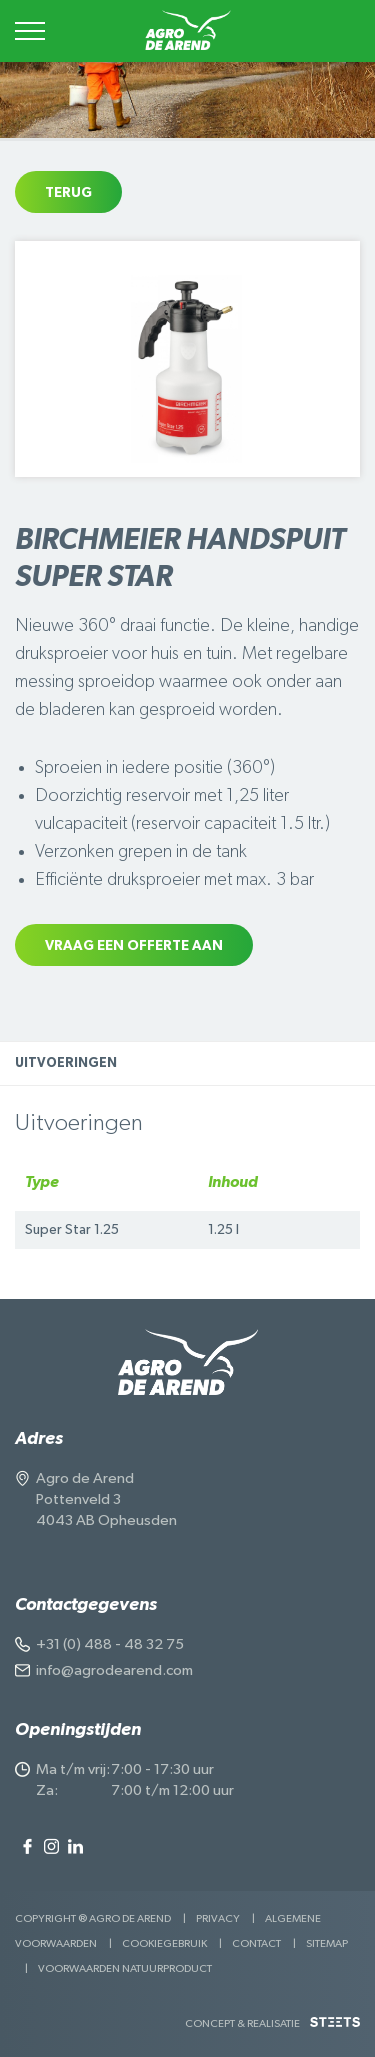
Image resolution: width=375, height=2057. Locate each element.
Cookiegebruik (164, 1943)
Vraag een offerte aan (134, 946)
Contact (256, 1943)
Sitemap (327, 1943)
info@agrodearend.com (114, 1670)
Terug (68, 193)
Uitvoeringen (66, 1063)
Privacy (218, 1918)
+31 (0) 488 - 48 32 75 (110, 1644)
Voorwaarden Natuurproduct (125, 1968)
